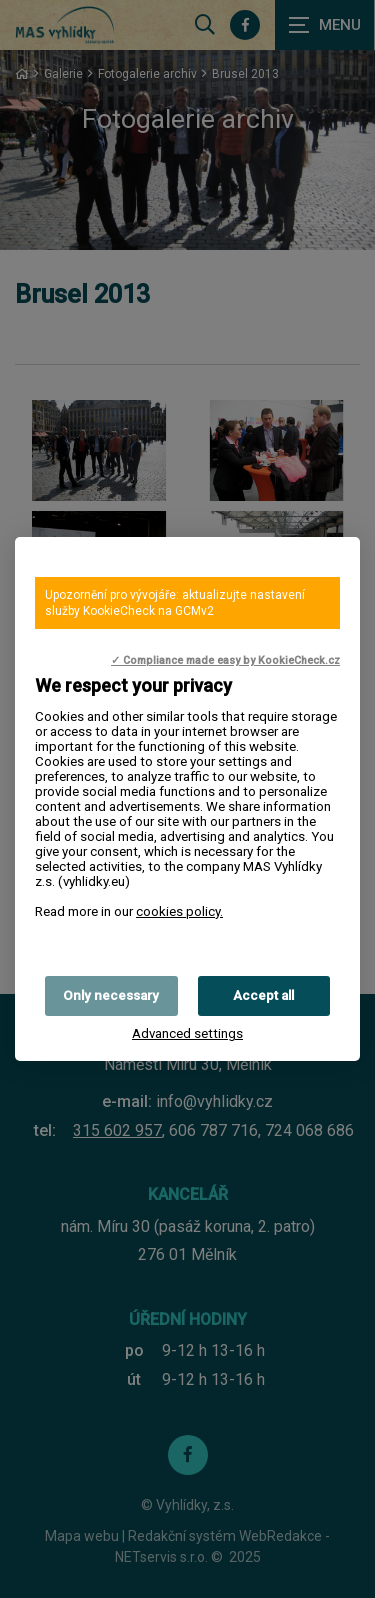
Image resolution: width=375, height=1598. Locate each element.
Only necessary (111, 995)
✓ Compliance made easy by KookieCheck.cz (225, 660)
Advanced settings (187, 1033)
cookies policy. (179, 911)
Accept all (263, 995)
